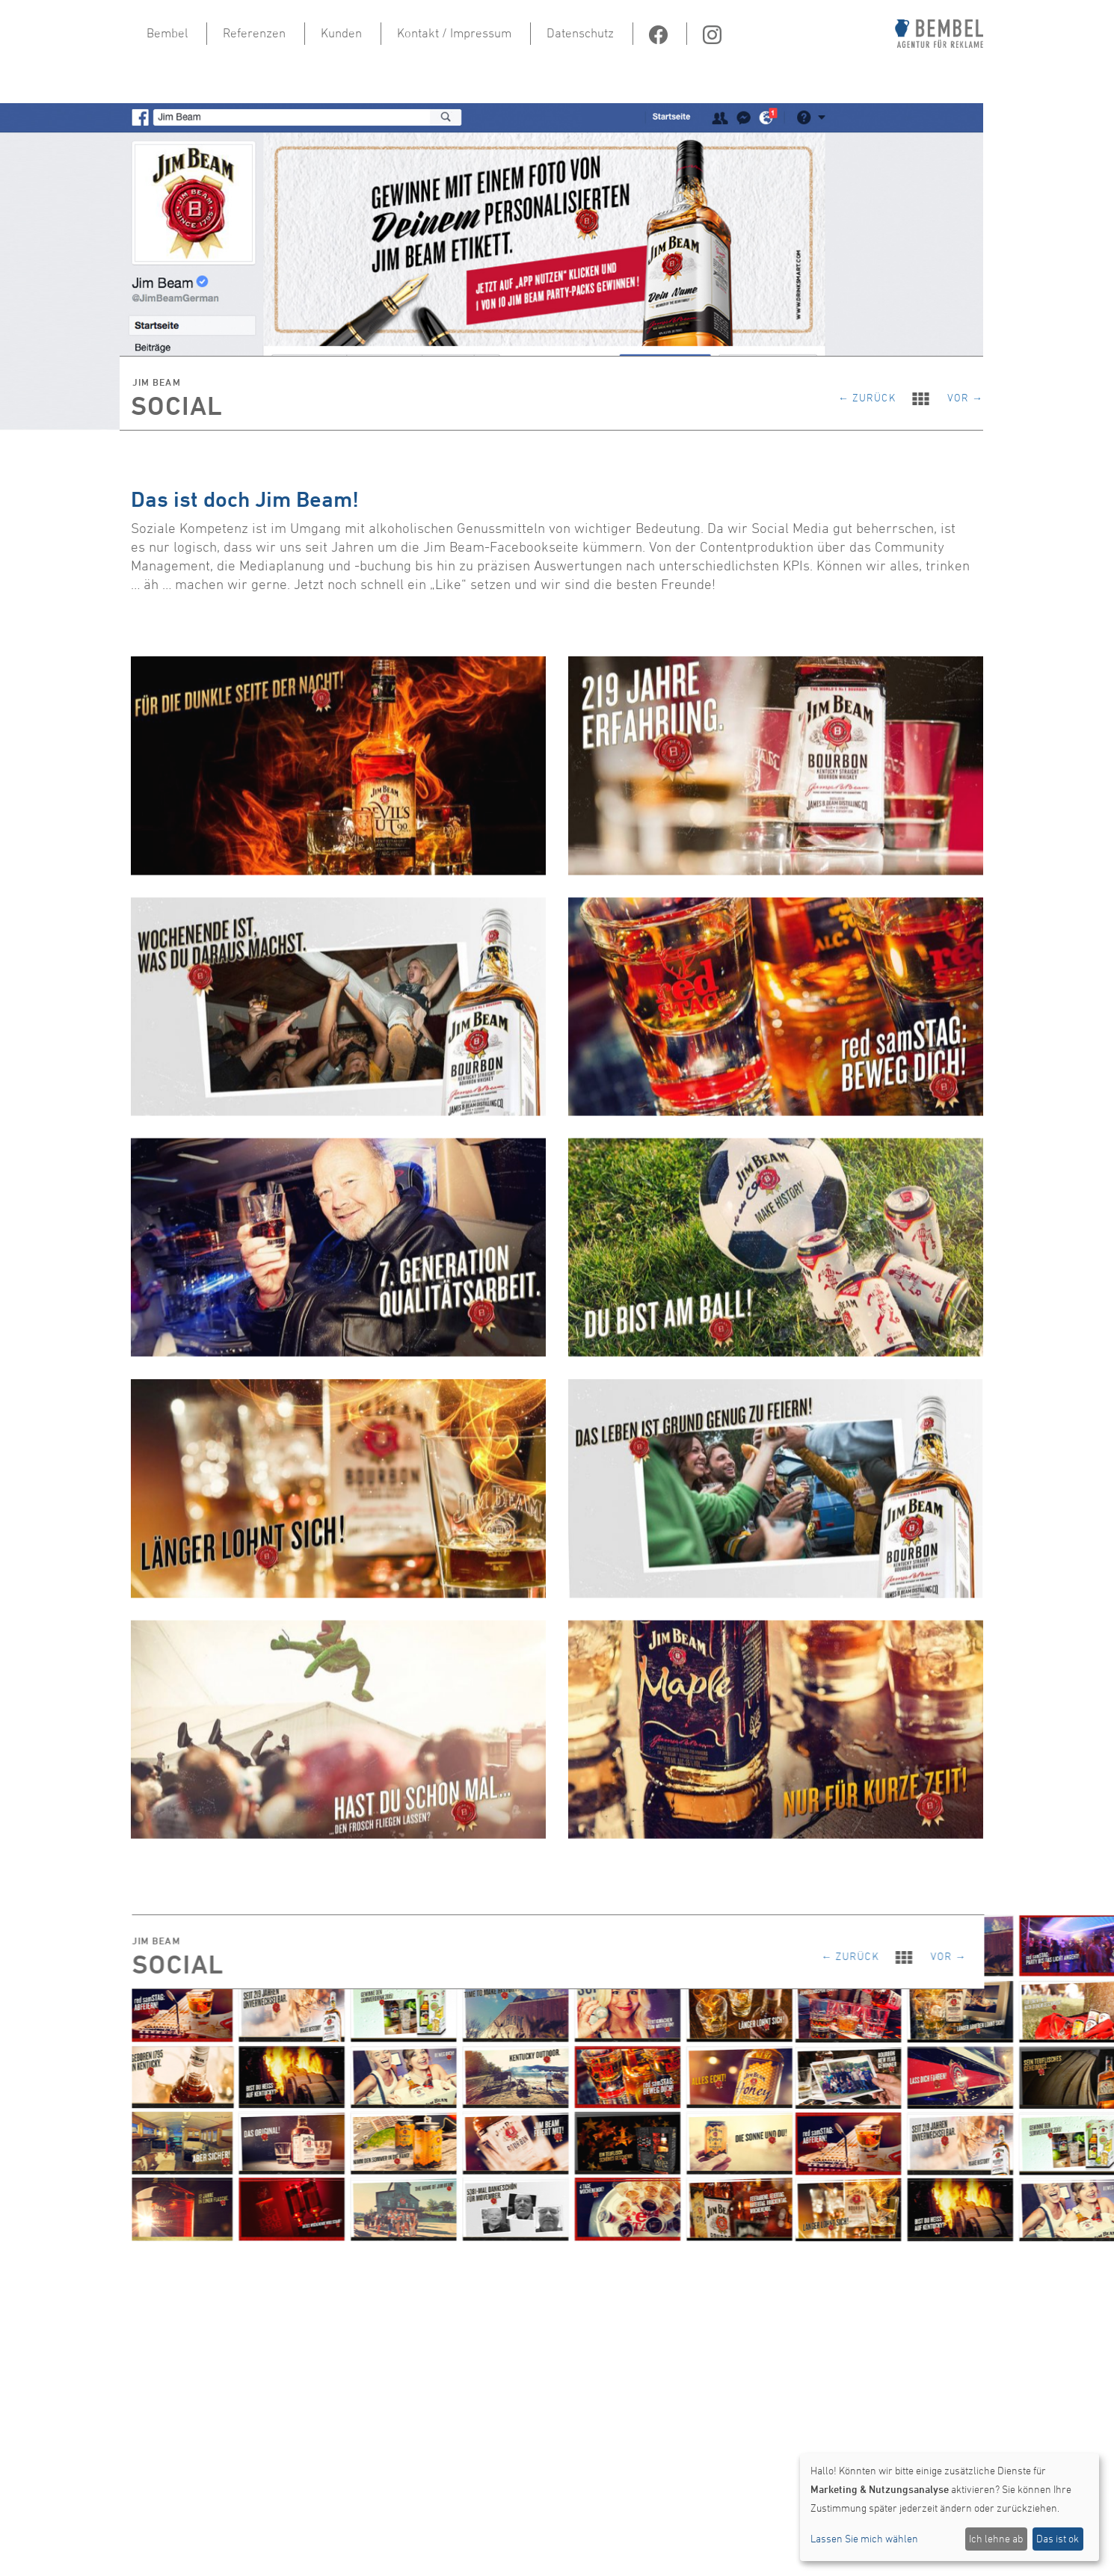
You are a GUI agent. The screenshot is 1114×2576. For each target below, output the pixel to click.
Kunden (341, 32)
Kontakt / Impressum (454, 32)
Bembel (167, 32)
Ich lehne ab (996, 2538)
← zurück (874, 395)
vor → (965, 395)
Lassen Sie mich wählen (864, 2538)
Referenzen (254, 32)
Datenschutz (580, 32)
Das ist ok (1057, 2538)
